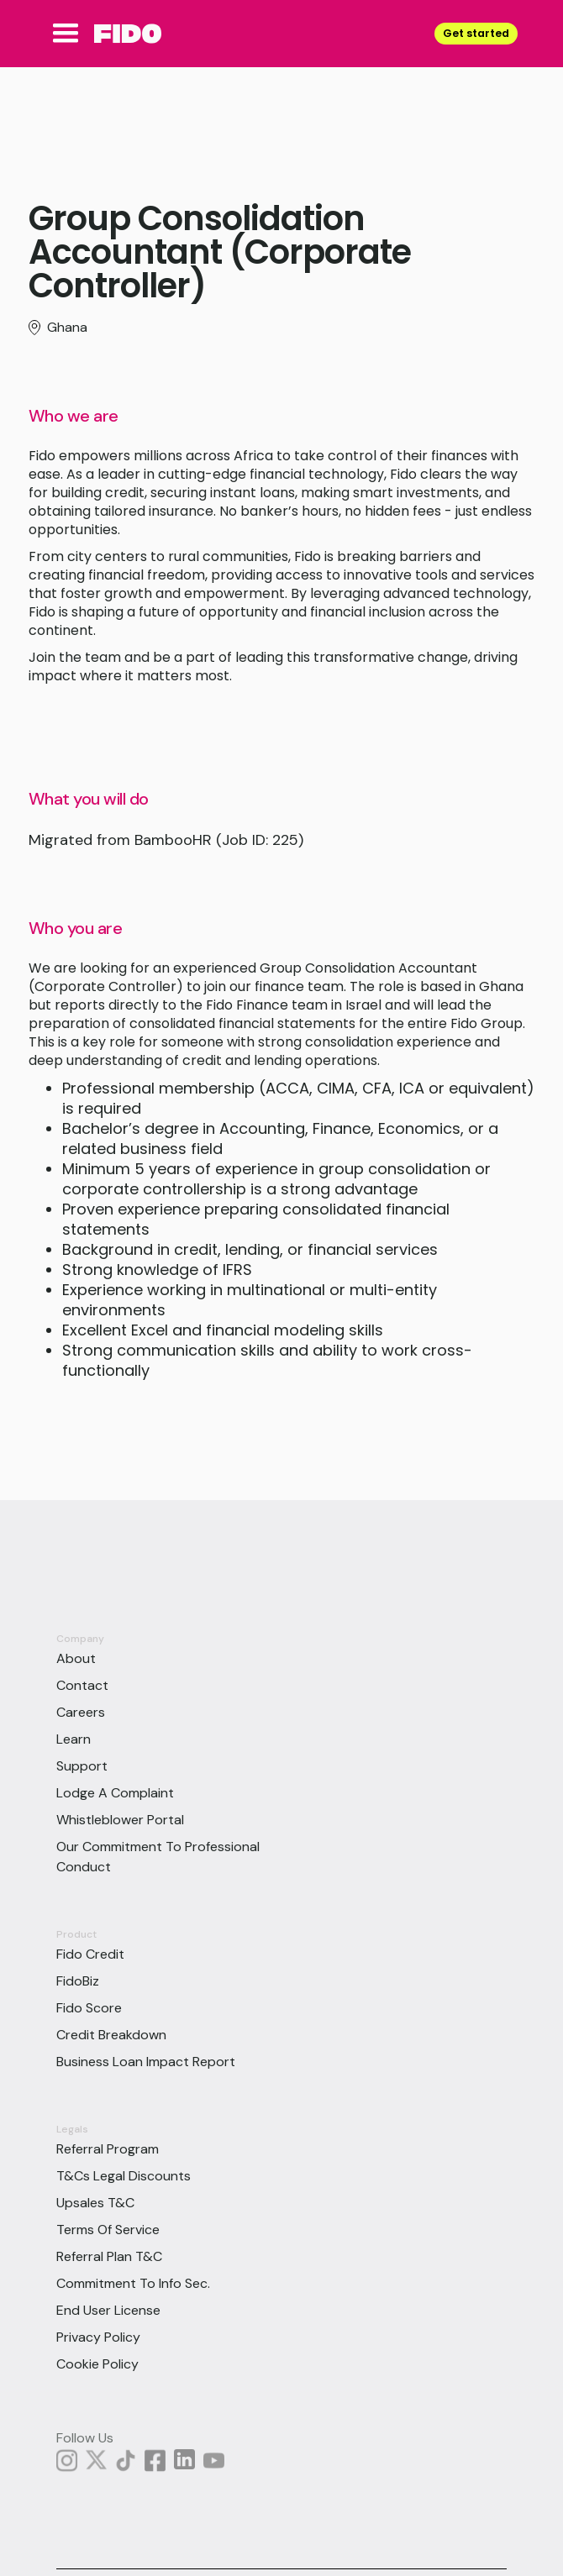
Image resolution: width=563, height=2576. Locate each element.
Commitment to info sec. (133, 2283)
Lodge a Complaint (115, 1793)
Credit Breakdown (111, 2034)
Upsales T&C (95, 2202)
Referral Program (107, 2149)
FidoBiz (77, 1981)
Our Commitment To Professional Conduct (158, 1857)
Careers (80, 1712)
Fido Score (89, 2008)
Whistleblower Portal (120, 1819)
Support (82, 1766)
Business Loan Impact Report (145, 2061)
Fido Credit (90, 1954)
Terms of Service (108, 2229)
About (76, 1658)
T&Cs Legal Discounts (123, 2176)
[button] (65, 33)
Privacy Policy (98, 2337)
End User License (108, 2310)
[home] (123, 33)
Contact (82, 1685)
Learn (73, 1739)
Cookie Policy (97, 2364)
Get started (476, 33)
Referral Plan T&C (109, 2256)
